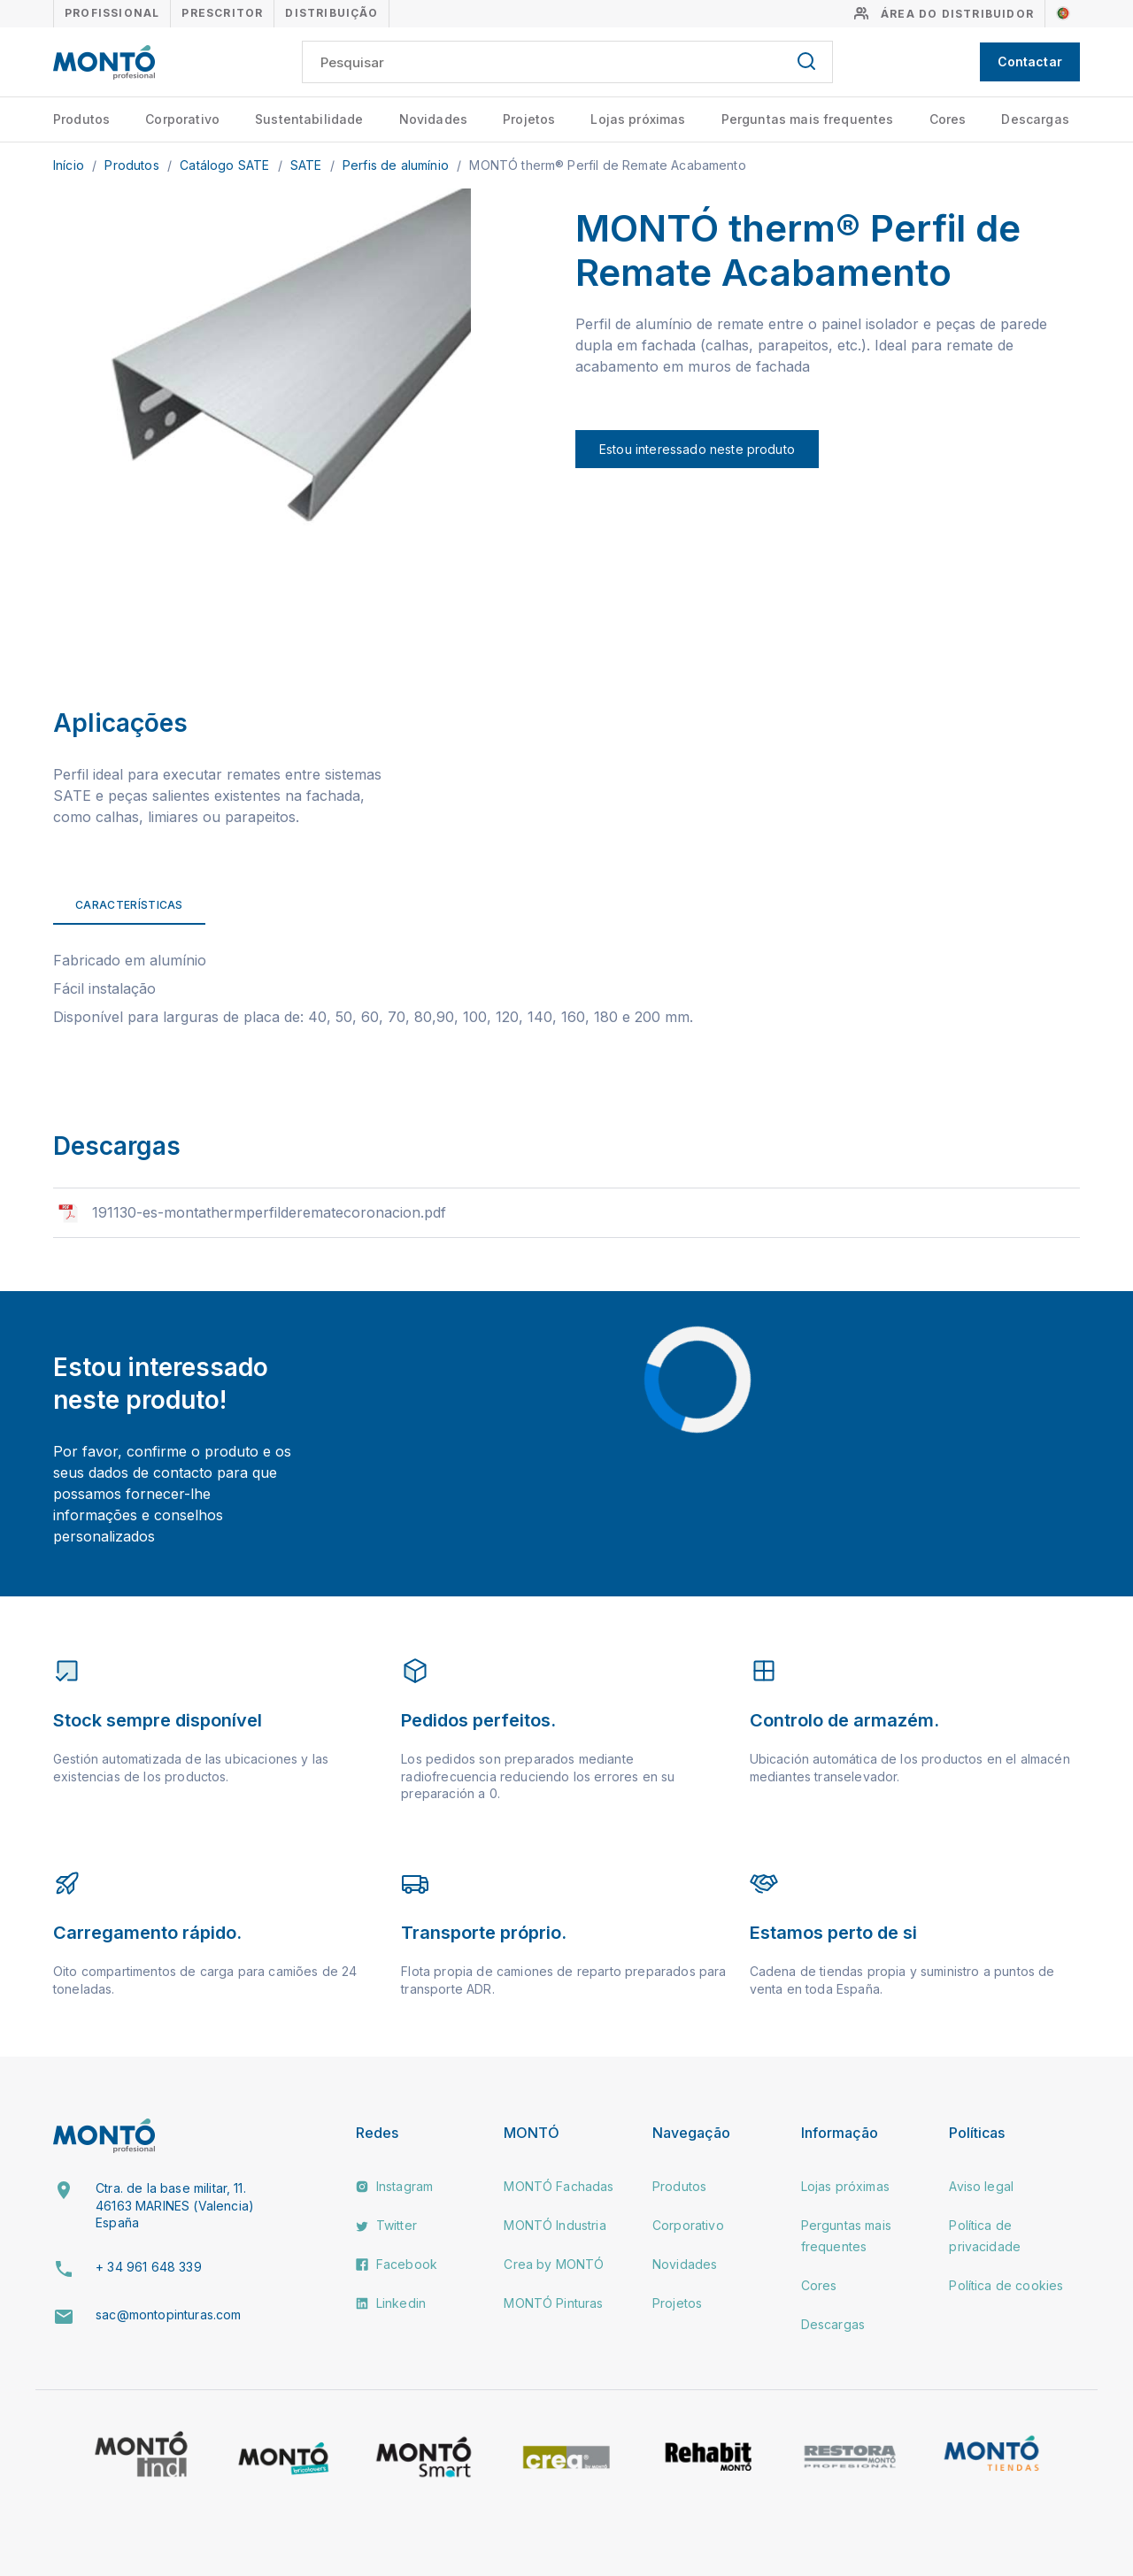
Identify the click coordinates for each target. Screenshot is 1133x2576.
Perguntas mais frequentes (807, 119)
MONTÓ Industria (554, 2225)
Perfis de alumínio (397, 165)
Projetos (529, 119)
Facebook (396, 2264)
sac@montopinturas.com (168, 2314)
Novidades (433, 119)
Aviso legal (981, 2186)
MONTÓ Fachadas (558, 2186)
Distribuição (331, 12)
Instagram (395, 2186)
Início (70, 165)
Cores (948, 119)
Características (129, 904)
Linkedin (391, 2303)
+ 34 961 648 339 (149, 2266)
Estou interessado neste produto (697, 449)
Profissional (112, 12)
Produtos (81, 119)
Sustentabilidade (309, 119)
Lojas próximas (637, 119)
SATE (308, 165)
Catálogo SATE (226, 165)
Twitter (386, 2225)
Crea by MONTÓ (554, 2264)
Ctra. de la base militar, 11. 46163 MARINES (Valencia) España (175, 2205)
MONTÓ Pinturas (553, 2303)
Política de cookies (1006, 2285)
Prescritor (222, 12)
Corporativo (182, 119)
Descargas (1034, 119)
